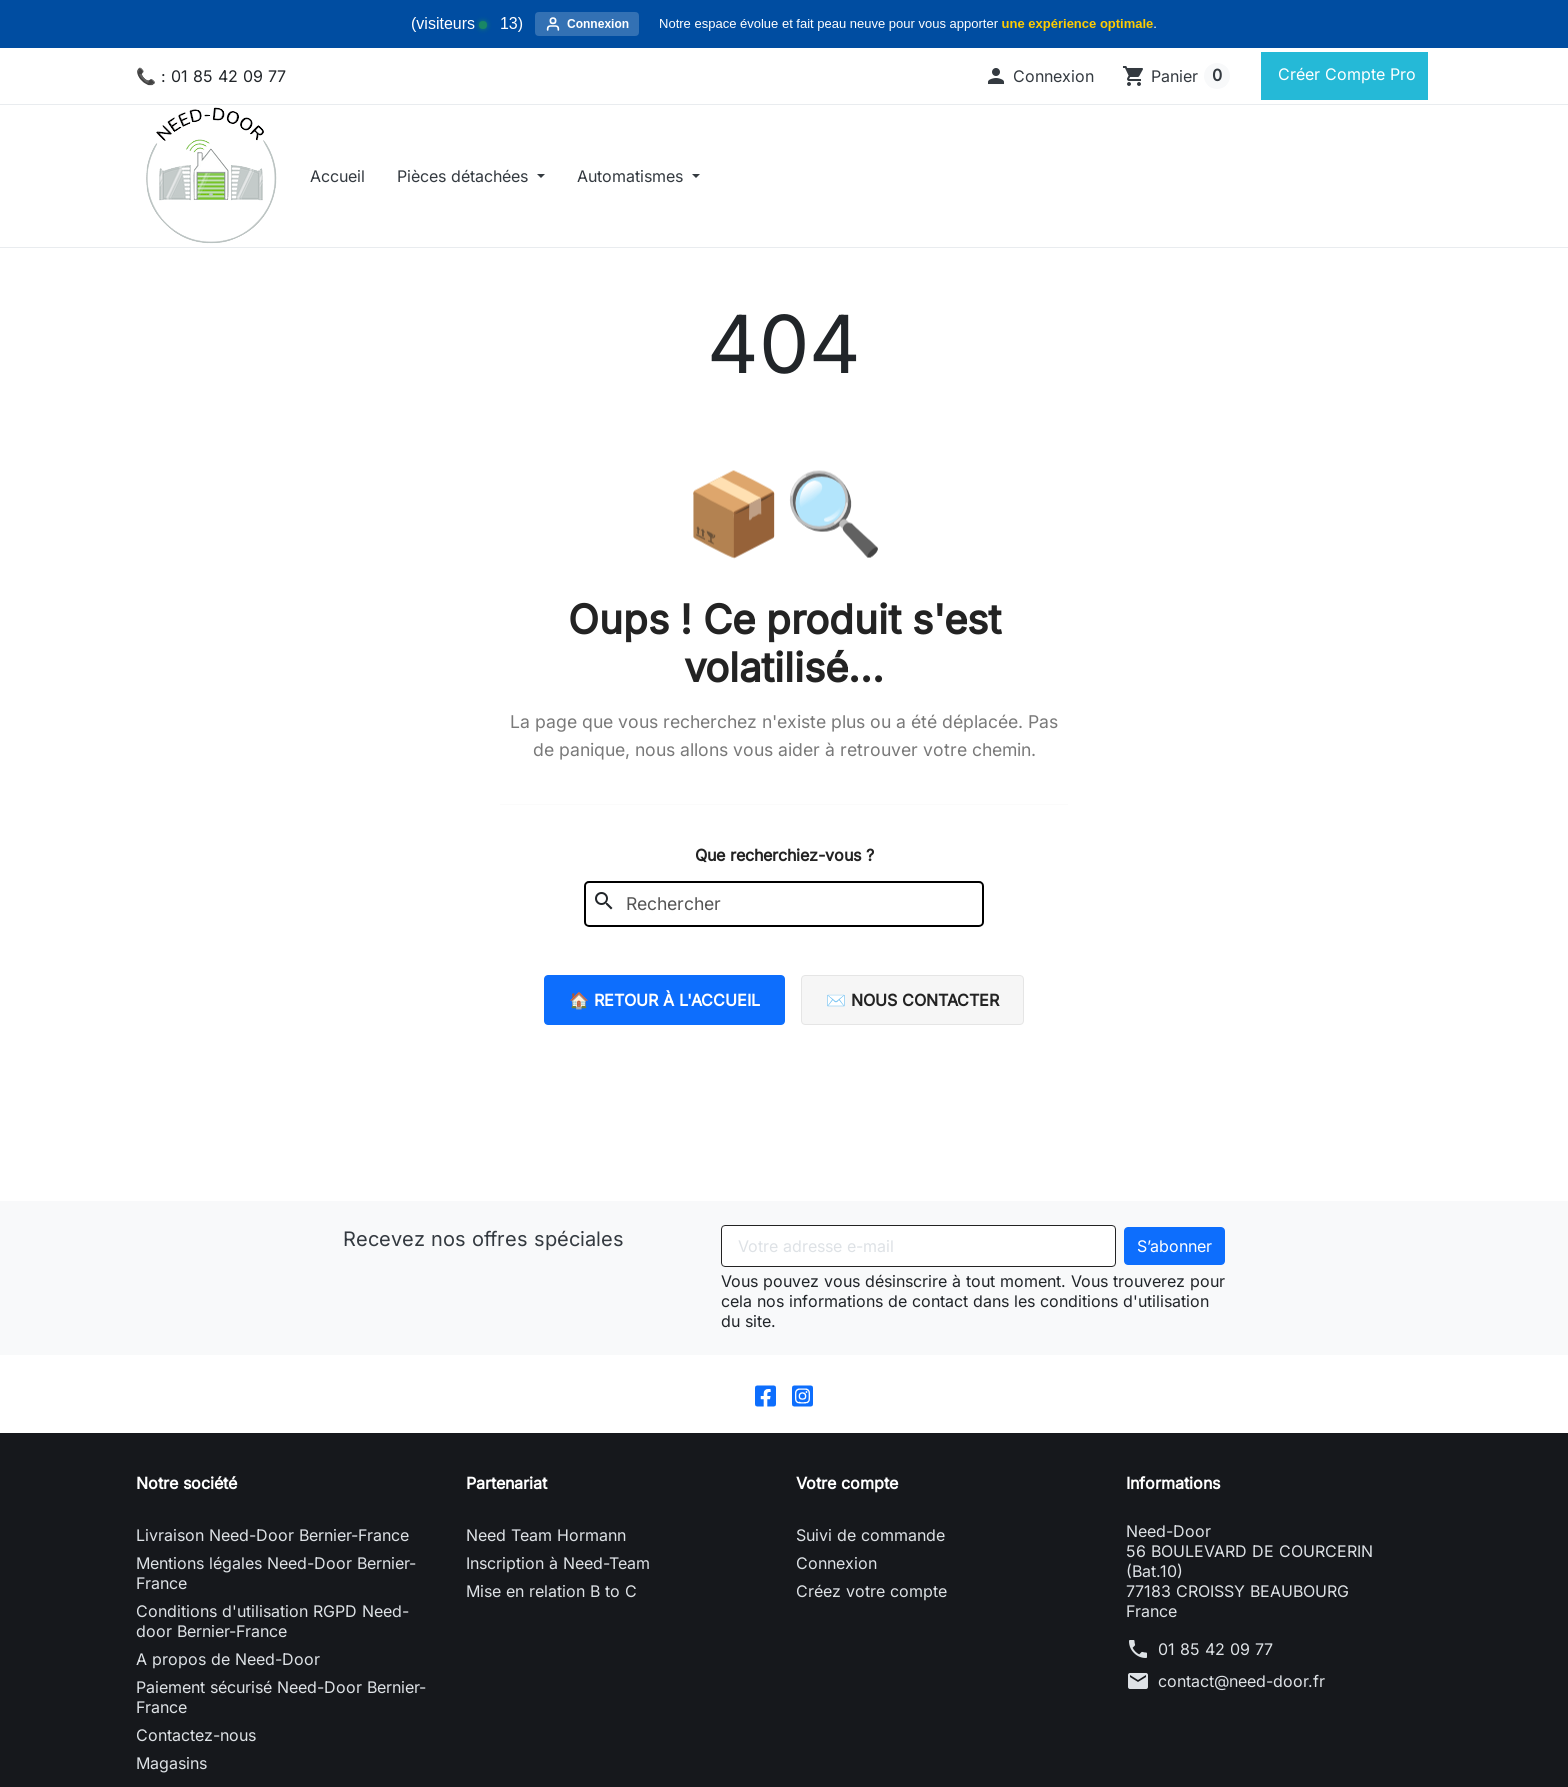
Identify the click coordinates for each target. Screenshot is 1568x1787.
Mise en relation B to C (551, 1591)
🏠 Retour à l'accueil (664, 1000)
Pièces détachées (465, 176)
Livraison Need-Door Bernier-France (272, 1535)
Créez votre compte (871, 1591)
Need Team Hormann (546, 1535)
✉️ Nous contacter (912, 1000)
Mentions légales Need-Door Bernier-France (276, 1573)
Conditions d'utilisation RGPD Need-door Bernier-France (272, 1621)
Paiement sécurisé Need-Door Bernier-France (281, 1697)
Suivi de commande (870, 1535)
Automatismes (632, 176)
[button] (1039, 76)
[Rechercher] (501, 76)
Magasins (171, 1763)
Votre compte (847, 1483)
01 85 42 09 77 (1215, 1649)
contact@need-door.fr (1241, 1681)
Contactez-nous (196, 1735)
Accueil (337, 176)
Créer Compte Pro (1344, 74)
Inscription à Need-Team (558, 1563)
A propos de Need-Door (228, 1659)
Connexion (836, 1563)
